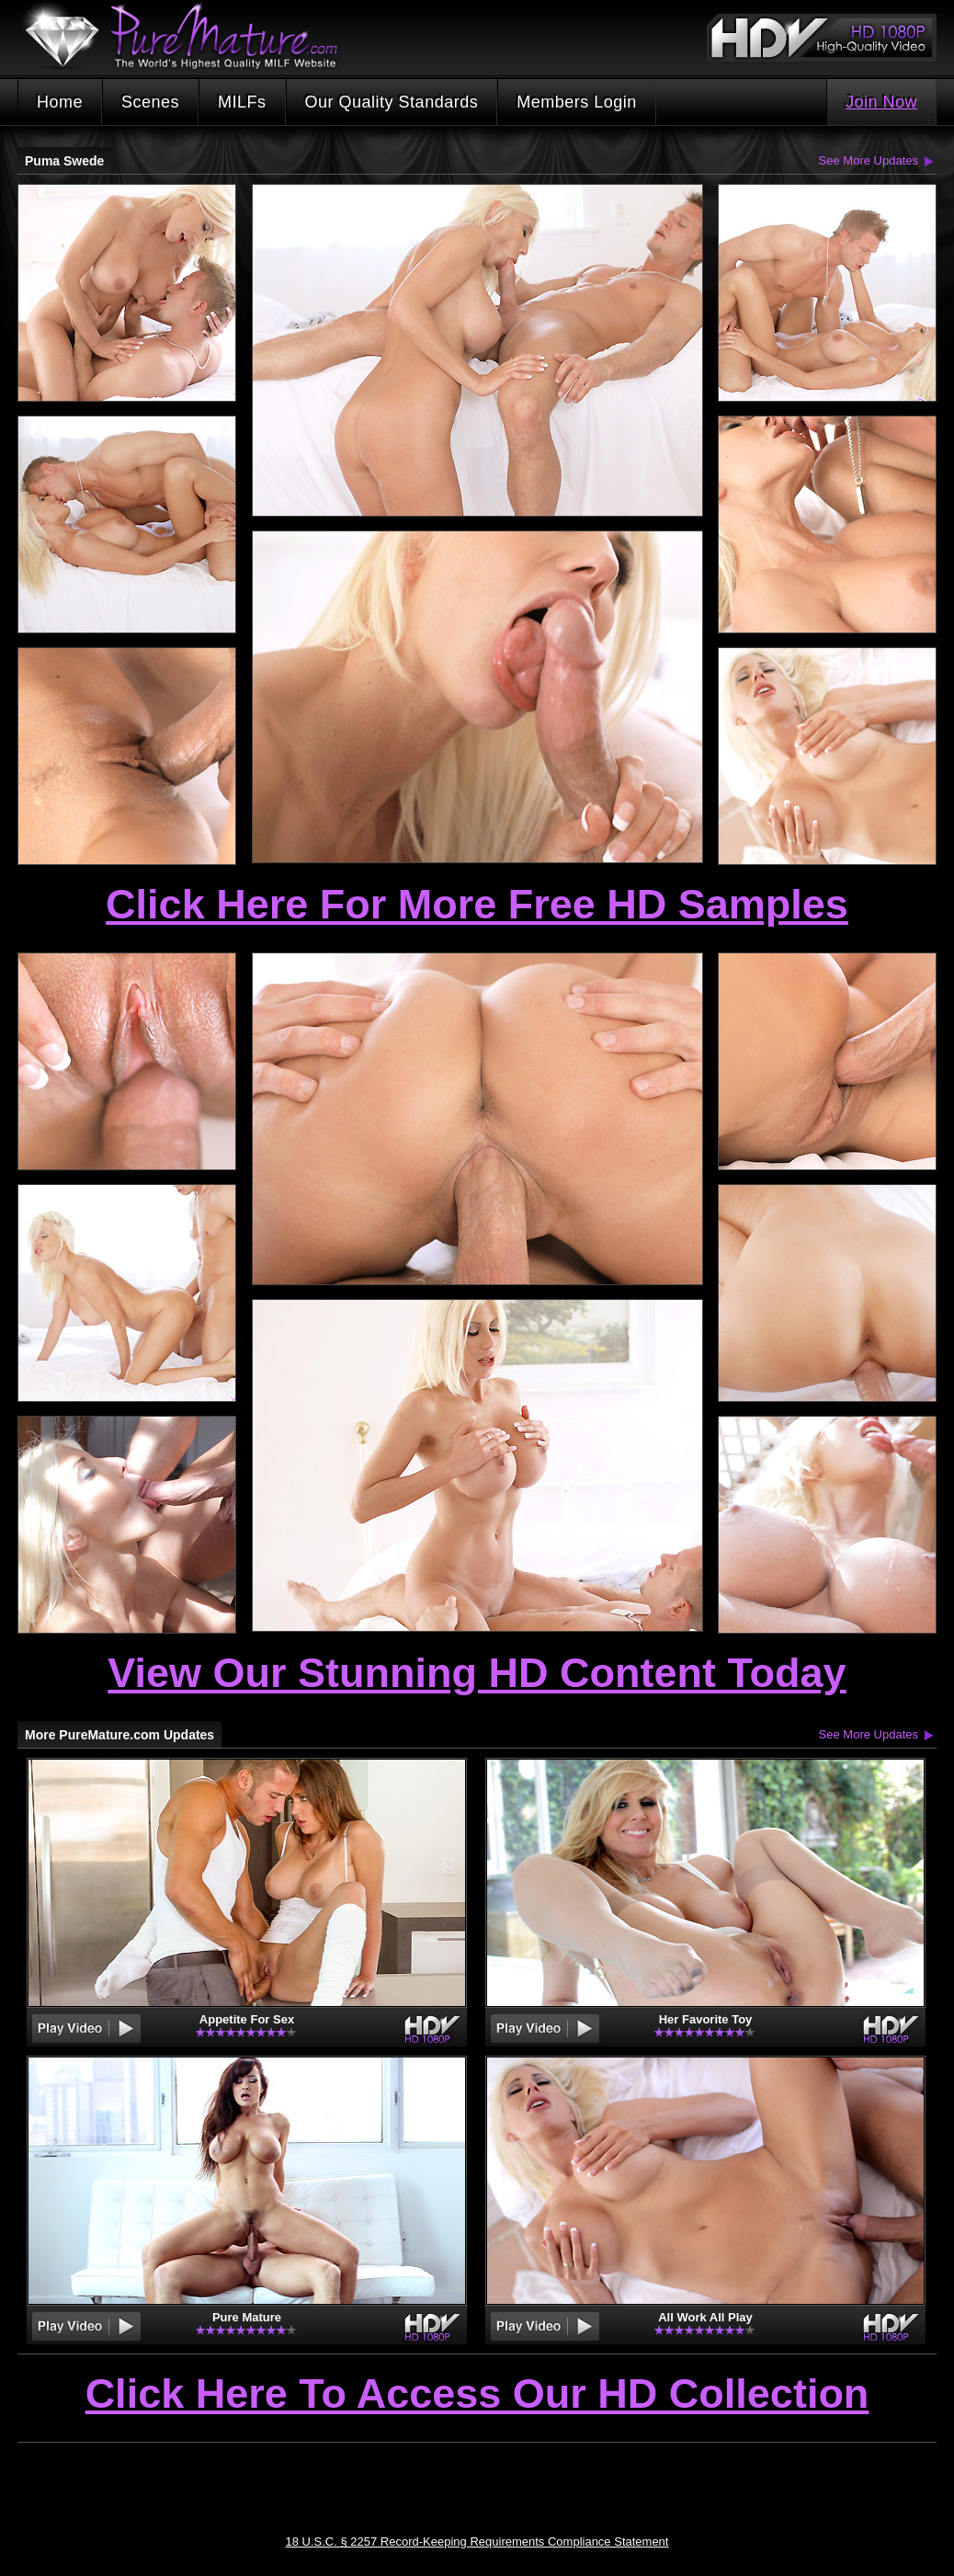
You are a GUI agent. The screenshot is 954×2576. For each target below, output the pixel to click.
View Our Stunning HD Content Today (477, 1672)
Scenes (150, 102)
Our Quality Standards (392, 102)
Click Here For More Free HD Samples (477, 904)
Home (60, 102)
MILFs (242, 102)
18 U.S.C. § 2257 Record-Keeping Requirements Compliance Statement (477, 2541)
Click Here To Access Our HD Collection (477, 2395)
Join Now (881, 102)
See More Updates (868, 160)
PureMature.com (190, 36)
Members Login (577, 102)
